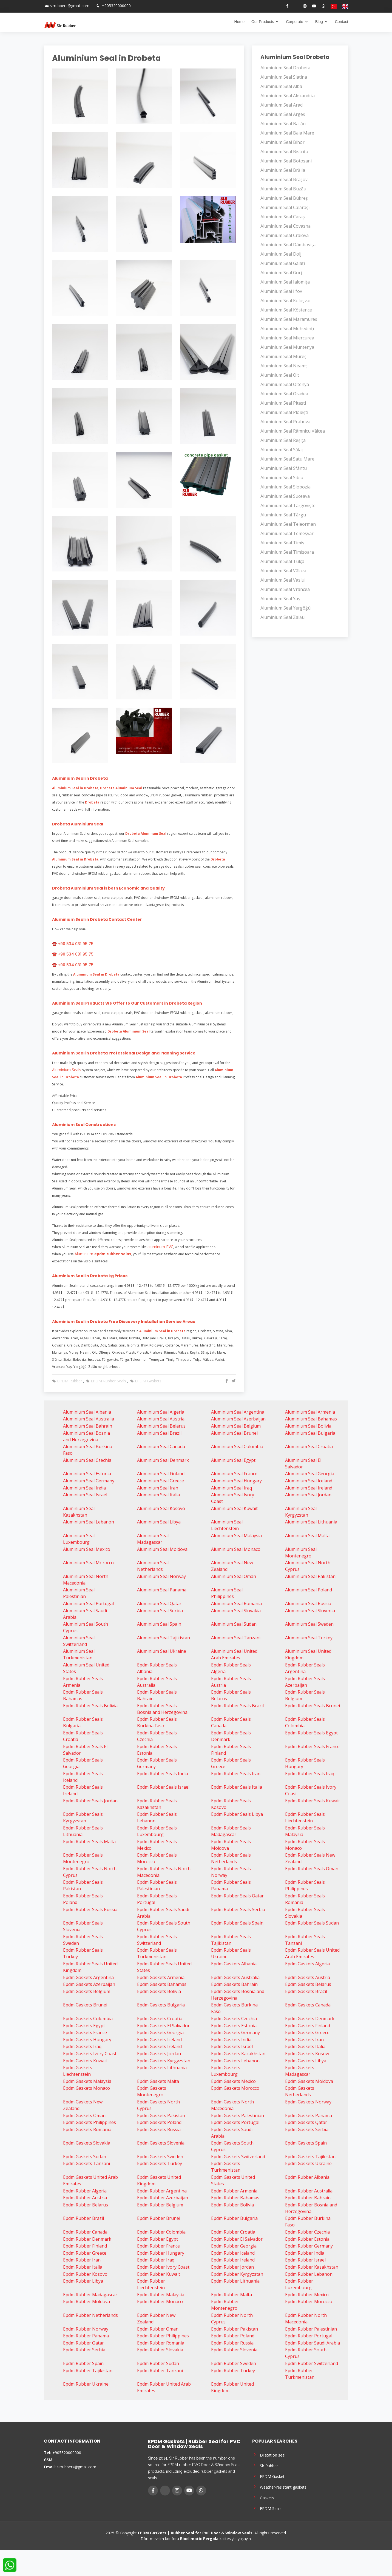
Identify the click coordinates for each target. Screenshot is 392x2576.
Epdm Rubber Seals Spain (237, 1923)
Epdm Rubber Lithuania (235, 2281)
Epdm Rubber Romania (160, 2343)
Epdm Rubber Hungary (160, 2253)
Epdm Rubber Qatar (83, 2343)
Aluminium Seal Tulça (282, 561)
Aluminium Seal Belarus (161, 1426)
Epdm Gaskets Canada (308, 2005)
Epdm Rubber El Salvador (237, 2239)
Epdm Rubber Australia (309, 2191)
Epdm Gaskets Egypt (84, 2026)
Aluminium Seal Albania (87, 1412)
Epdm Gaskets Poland (159, 2122)
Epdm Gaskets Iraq (82, 2046)
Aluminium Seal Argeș (282, 114)
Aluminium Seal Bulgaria (310, 1433)
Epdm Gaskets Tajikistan (310, 2157)
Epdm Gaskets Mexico (233, 2081)
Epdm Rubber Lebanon (309, 2274)
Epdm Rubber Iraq (155, 2260)
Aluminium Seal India (84, 1488)
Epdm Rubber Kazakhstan (311, 2267)
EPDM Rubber (67, 1380)
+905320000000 (116, 5)
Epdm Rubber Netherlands (90, 2315)
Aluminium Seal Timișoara (287, 552)
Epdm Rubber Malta (231, 2295)
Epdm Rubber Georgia (234, 2246)
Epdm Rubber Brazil (83, 2218)
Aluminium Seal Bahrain (87, 1426)
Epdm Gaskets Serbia (306, 2129)
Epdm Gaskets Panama (308, 2115)
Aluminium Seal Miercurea (287, 338)
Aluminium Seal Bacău (283, 124)
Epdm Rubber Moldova (86, 2301)
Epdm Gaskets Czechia (234, 2018)
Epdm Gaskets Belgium (86, 1991)
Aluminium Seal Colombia (237, 1446)
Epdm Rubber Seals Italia (236, 1787)
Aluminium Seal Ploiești (284, 412)
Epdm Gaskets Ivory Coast (90, 2054)
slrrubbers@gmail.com (69, 5)
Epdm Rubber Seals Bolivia (90, 1706)
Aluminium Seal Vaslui (282, 580)
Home (239, 21)
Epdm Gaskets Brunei (85, 2005)
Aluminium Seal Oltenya (284, 384)
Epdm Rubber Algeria (85, 2191)
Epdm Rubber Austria (85, 2198)
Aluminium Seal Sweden (309, 1624)
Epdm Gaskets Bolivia (159, 1991)
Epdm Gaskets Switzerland (238, 2157)
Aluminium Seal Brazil (159, 1433)
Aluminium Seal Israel (85, 1495)
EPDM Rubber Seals (106, 1380)
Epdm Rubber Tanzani (160, 2371)
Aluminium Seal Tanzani (235, 1638)
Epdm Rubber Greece (84, 2253)
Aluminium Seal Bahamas (311, 1419)
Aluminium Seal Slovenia (310, 1611)
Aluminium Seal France (234, 1474)
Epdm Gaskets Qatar (306, 2122)
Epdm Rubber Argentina (162, 2191)
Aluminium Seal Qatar (159, 1603)
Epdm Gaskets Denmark (309, 2018)
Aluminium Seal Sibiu (281, 477)
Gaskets (263, 2497)
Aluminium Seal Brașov (284, 179)
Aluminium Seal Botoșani (286, 161)
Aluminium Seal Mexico (86, 1549)
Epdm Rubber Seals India (162, 1774)
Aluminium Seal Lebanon (88, 1522)
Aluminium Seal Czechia (87, 1460)
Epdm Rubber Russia (232, 2343)
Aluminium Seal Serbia (160, 1611)
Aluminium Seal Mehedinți (287, 328)
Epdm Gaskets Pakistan (161, 2115)
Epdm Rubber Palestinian (311, 2329)
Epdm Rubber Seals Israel (163, 1787)
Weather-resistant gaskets (279, 2486)
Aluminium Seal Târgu (283, 515)
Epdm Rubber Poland (232, 2336)
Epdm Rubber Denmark (87, 2239)
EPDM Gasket (268, 2475)
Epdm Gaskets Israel (232, 2046)
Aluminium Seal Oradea (284, 394)
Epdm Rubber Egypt (157, 2239)
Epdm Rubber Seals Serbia (238, 1909)
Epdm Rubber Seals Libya (237, 1814)
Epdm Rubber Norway (85, 2329)
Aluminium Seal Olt (279, 375)
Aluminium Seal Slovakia (236, 1611)
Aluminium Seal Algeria (160, 1412)
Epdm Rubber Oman (157, 2329)
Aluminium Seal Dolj (280, 254)
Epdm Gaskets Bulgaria (161, 2005)
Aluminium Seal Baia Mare (287, 133)
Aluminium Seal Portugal (88, 1603)
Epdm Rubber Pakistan (234, 2329)
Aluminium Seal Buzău (283, 189)
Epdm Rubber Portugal (308, 2336)
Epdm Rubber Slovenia (234, 2350)
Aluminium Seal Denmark (163, 1460)
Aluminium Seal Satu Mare (287, 459)
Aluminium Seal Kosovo (161, 1508)
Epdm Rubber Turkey (233, 2371)
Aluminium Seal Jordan (308, 1495)
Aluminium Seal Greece (160, 1481)
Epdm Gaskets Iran (304, 2040)
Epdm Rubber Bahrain (308, 2198)
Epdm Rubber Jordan (232, 2267)
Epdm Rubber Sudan (158, 2363)
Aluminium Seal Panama (161, 1590)
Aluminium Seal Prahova (285, 422)
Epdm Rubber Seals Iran (235, 1774)
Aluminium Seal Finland (160, 1474)
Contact (341, 21)
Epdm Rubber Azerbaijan (162, 2198)
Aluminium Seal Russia (308, 1603)
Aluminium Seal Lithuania (311, 1522)
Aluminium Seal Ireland (308, 1488)
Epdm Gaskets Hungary (87, 2040)
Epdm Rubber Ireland (233, 2260)
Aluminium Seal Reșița (283, 440)
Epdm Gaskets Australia (235, 1977)
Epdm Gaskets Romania (87, 2129)
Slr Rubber (265, 2465)
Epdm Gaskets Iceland (159, 2040)
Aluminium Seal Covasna (285, 226)
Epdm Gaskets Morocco (235, 2088)
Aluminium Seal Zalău (282, 617)
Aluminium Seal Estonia (87, 1474)
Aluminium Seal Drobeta (285, 68)
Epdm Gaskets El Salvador (163, 2026)
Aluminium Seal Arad (281, 105)
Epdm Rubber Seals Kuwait (312, 1801)
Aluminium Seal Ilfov (281, 291)
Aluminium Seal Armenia (310, 1412)
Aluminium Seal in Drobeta (106, 58)
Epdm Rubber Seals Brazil (237, 1706)
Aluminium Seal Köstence (286, 310)
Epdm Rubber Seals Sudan (312, 1923)
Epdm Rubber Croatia (233, 2232)
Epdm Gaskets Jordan (159, 2054)
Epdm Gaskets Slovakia (86, 2143)
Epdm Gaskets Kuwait (85, 2061)
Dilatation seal (268, 2454)
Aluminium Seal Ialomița (285, 282)
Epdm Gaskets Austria (307, 1977)
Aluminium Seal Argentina (237, 1412)
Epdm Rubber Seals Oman (311, 1869)
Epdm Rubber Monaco (160, 2301)
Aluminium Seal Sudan (234, 1624)
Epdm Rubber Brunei (158, 2218)
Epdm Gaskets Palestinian (237, 2115)
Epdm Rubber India (304, 2253)
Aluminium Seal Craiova (284, 235)
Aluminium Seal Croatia (309, 1446)
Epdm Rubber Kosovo (85, 2274)
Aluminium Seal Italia (158, 1495)
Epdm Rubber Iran (82, 2260)
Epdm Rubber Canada (85, 2232)
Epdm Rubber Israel (305, 2260)
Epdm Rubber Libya (83, 2281)
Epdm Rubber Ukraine (86, 2384)
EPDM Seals (267, 2508)
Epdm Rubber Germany (309, 2246)
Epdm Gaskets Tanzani (86, 2163)
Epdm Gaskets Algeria (307, 1964)
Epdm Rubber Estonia (307, 2239)
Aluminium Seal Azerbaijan (238, 1419)
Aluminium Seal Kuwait (234, 1508)
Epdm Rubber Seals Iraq (309, 1774)
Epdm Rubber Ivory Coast (163, 2267)
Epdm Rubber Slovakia (160, 2350)
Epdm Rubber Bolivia (232, 2205)
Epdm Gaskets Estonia (234, 2026)
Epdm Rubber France (158, 2246)
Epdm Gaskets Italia (305, 2046)
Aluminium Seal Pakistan (310, 1576)
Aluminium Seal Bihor (282, 142)
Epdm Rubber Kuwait (158, 2274)
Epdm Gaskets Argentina (88, 1977)
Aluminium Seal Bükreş (284, 198)
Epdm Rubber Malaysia (160, 2295)
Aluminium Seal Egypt (233, 1460)
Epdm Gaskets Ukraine (308, 2163)
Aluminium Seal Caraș (282, 217)
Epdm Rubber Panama (86, 2336)
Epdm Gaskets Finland (307, 2026)
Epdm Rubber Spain (83, 2363)
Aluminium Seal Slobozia (285, 487)
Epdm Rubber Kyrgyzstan (237, 2274)
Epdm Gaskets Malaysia (87, 2081)
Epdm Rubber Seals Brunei (312, 1706)
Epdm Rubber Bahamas (235, 2198)
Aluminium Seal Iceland (308, 1481)
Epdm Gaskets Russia (159, 2129)
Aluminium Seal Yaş (280, 599)
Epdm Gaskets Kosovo (308, 2054)
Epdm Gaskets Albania (234, 1964)
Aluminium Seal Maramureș (288, 319)
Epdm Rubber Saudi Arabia (312, 2343)
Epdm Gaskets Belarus (308, 1984)
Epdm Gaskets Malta (158, 2081)
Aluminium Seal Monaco (235, 1549)
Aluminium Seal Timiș (282, 543)
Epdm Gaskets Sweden (160, 2157)
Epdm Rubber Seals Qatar (237, 1896)
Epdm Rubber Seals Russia (90, 1909)
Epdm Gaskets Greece (307, 2032)
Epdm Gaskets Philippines (89, 2122)
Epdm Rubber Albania (307, 2177)
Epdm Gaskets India (231, 2040)
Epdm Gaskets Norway (308, 2102)
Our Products (262, 21)
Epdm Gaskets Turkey (159, 2163)
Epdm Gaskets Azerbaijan (89, 1984)
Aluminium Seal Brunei (234, 1433)
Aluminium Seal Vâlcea (283, 571)
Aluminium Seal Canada (161, 1446)
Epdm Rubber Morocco (308, 2301)
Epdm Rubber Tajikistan (87, 2371)
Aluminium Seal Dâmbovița (288, 245)
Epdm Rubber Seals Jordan (90, 1801)
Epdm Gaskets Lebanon (235, 2061)
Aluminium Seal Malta (307, 1536)
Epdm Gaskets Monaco (86, 2088)
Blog (319, 21)
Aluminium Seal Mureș (283, 356)
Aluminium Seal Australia (88, 1419)
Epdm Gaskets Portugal (235, 2122)
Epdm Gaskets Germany (235, 2032)
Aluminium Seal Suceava (285, 496)
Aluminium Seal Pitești (283, 403)
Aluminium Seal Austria (160, 1419)
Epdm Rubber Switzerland (311, 2363)
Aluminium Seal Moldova (162, 1549)
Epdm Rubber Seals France (312, 1746)
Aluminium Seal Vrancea (285, 589)
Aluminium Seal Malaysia (236, 1536)
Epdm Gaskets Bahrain (234, 1984)
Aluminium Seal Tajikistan (163, 1638)
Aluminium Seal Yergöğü (285, 608)
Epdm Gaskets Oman (84, 2115)
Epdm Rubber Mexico (307, 2295)
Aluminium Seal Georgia (309, 1474)
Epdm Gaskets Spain (306, 2143)
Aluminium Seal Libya (159, 1522)
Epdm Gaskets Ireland (159, 2046)
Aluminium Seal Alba (281, 86)
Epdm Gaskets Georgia (160, 2032)
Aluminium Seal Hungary (236, 1481)
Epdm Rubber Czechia (307, 2232)
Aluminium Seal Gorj (281, 273)
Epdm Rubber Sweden (233, 2363)
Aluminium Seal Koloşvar (285, 301)
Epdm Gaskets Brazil (306, 1991)
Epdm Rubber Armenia (234, 2191)
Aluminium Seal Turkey (309, 1638)
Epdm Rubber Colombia (161, 2232)
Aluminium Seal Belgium (236, 1426)
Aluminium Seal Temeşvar (287, 533)
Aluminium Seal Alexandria (287, 96)
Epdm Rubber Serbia (84, 2350)
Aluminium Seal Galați (282, 263)
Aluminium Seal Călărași (284, 207)
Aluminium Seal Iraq (231, 1488)
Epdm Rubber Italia (82, 2267)
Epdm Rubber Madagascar (90, 2295)
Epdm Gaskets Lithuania (162, 2068)
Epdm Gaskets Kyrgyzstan (163, 2061)
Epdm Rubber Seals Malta (89, 1842)
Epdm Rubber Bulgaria (234, 2218)
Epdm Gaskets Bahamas (161, 1984)
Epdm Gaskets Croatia (159, 2018)
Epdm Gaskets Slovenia (160, 2143)
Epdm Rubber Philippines (163, 2336)
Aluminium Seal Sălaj (281, 450)
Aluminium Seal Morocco (88, 1563)
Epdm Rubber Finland (85, 2246)
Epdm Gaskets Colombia (88, 2018)
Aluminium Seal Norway (161, 1576)
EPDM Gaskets (145, 1380)
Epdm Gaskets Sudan (84, 2157)
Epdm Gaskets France (85, 2032)
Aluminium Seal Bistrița (284, 151)
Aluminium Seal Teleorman (288, 524)
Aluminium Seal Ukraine (161, 1651)
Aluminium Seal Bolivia (308, 1426)
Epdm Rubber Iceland (233, 2253)
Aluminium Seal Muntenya (287, 347)
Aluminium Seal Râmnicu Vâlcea (292, 431)
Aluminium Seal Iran (157, 1488)
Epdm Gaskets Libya (305, 2061)
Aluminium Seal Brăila (282, 170)
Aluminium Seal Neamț (283, 366)
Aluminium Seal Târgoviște (288, 505)
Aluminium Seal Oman (233, 1576)
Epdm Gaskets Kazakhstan (238, 2054)
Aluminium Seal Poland (308, 1590)
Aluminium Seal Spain (159, 1624)
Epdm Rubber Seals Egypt (311, 1733)
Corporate (294, 21)
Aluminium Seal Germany (88, 1481)
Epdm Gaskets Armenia (160, 1977)
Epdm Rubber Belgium (160, 2205)
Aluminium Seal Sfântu (283, 468)
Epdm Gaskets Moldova (309, 2081)
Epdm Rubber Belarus (85, 2205)
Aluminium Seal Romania (236, 1603)
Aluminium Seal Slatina (283, 77)
